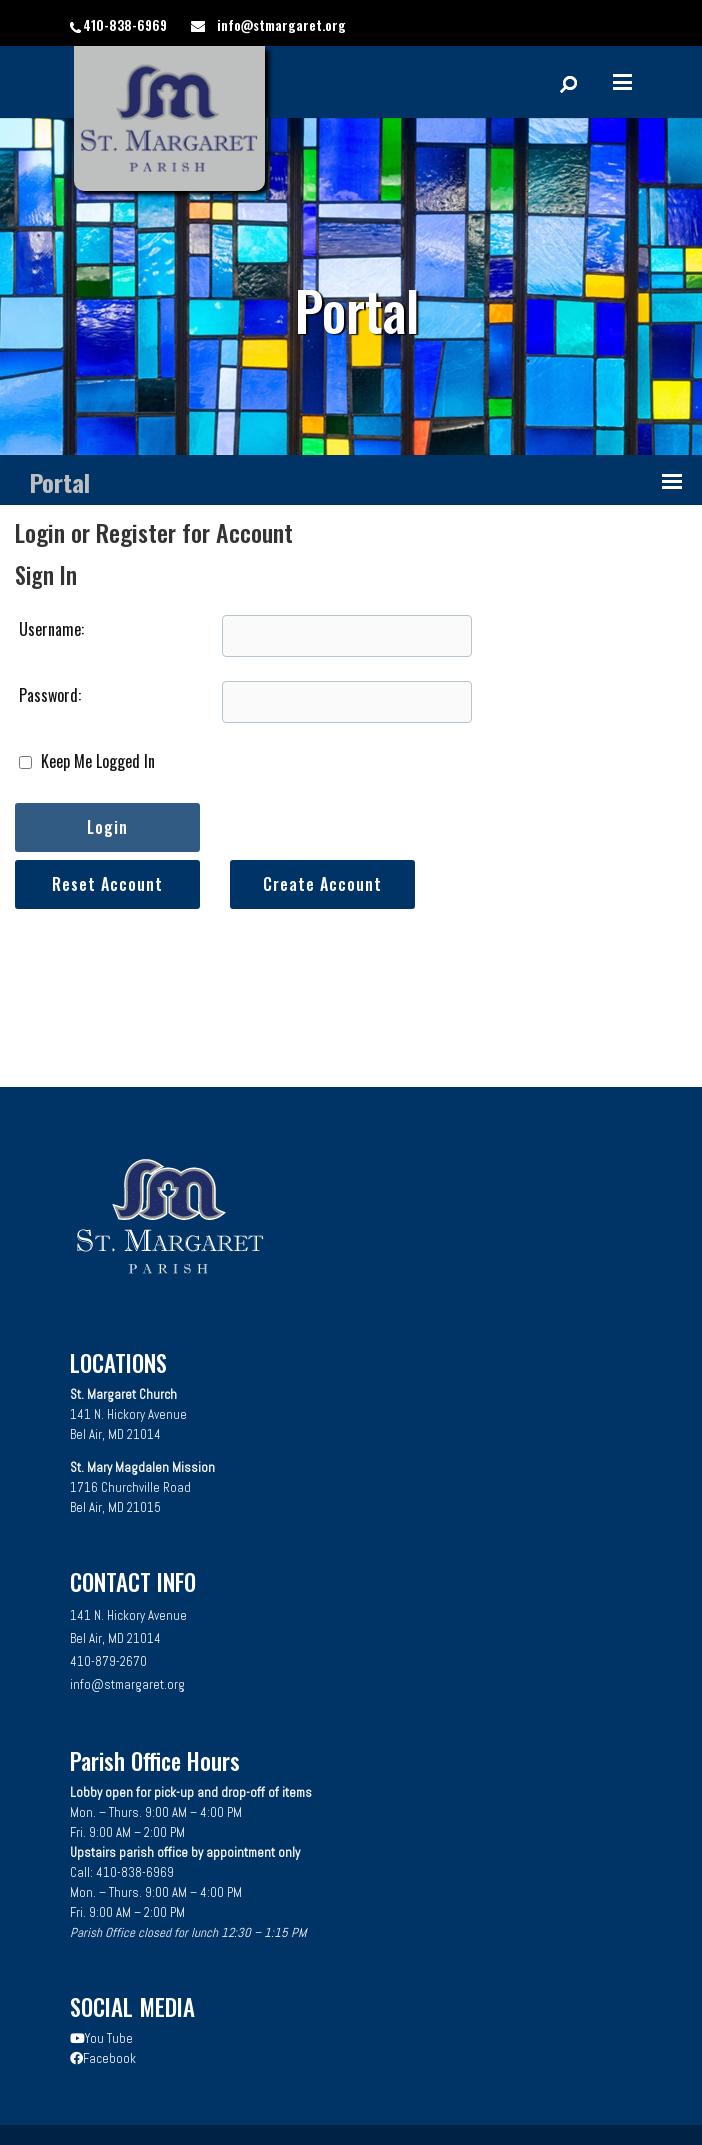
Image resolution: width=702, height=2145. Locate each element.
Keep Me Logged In (87, 761)
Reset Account (107, 884)
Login (107, 827)
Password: (50, 695)
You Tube (101, 2038)
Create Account (322, 884)
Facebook (103, 2058)
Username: (51, 629)
